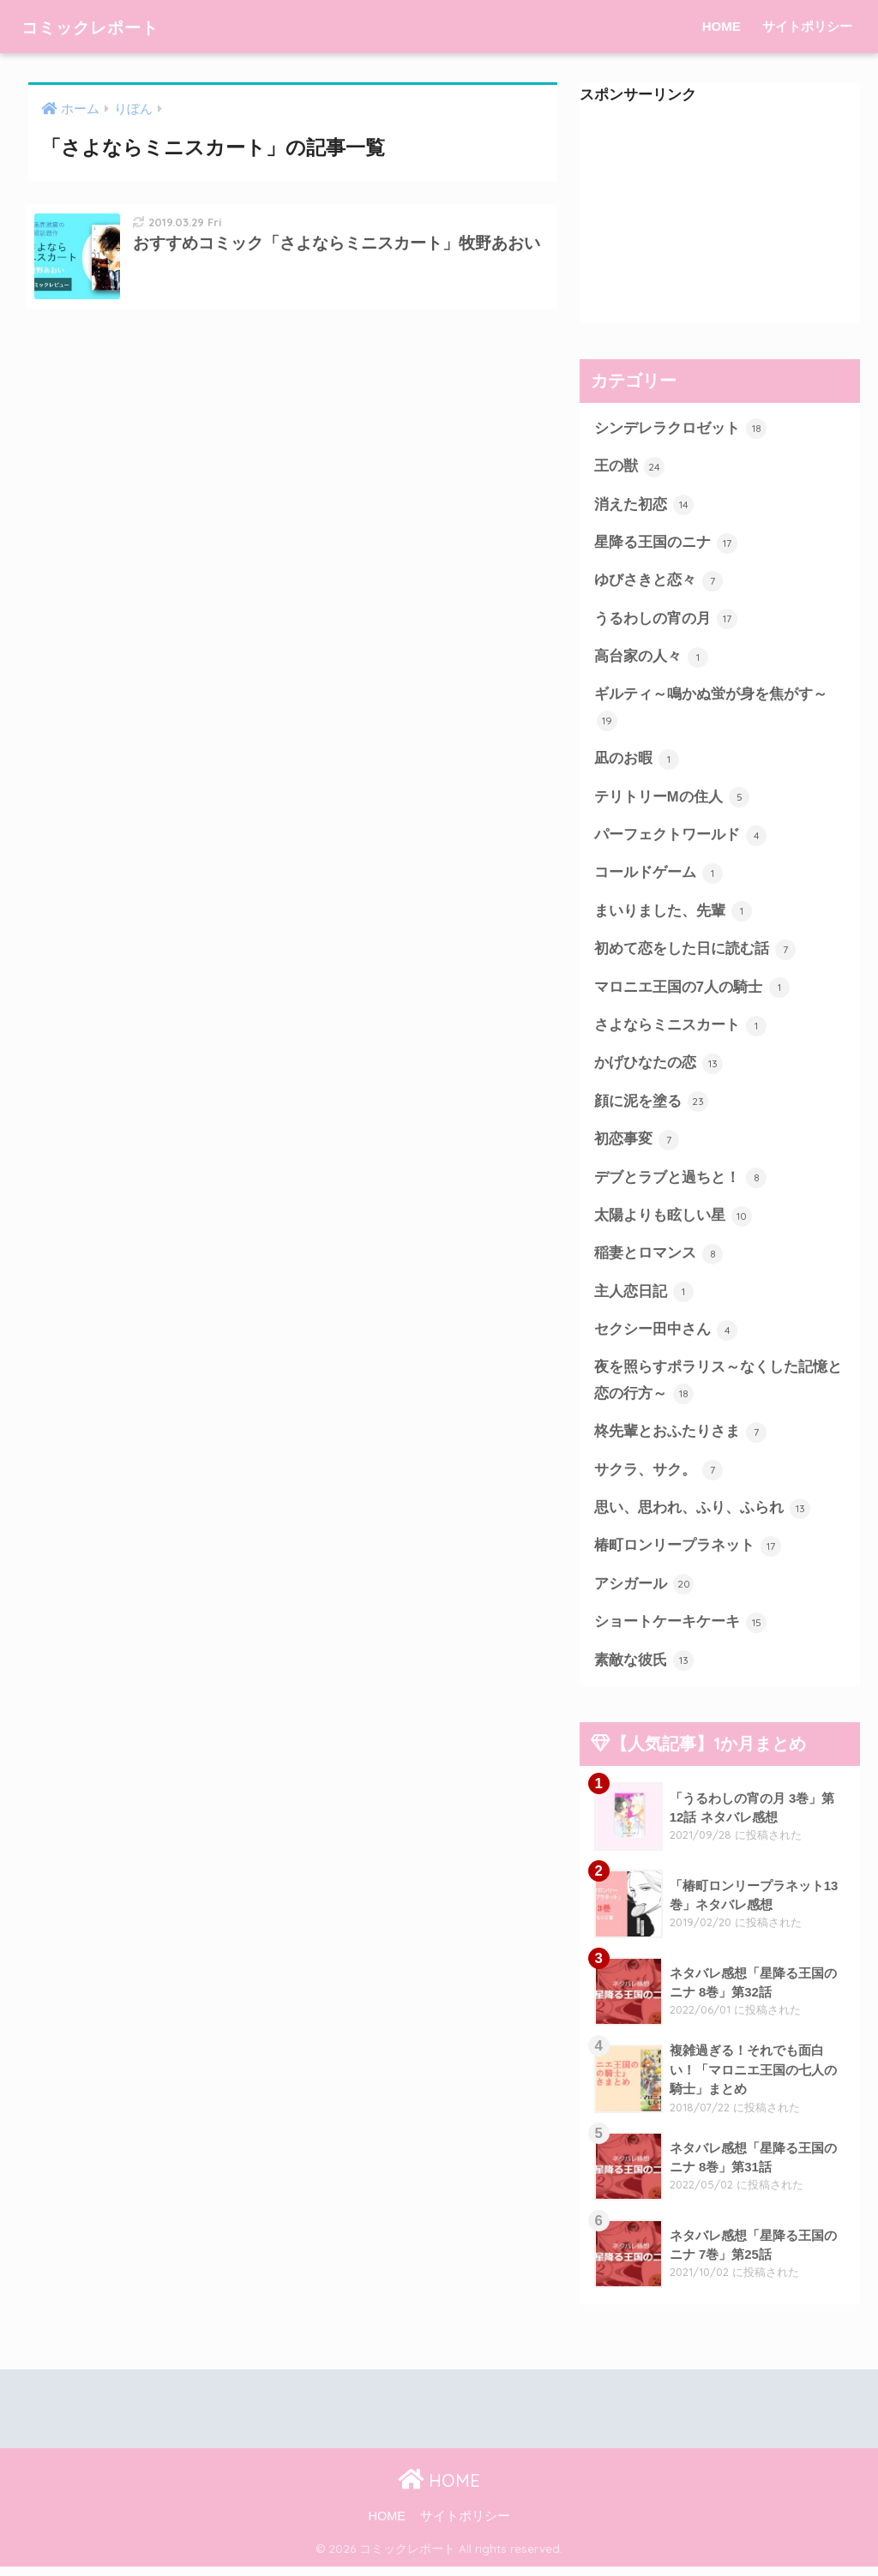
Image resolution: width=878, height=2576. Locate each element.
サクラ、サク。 (659, 1478)
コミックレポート (106, 26)
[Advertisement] (720, 216)
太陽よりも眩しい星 (673, 1221)
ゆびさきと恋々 (659, 582)
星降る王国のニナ (666, 543)
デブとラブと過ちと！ (680, 1183)
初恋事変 (637, 1145)
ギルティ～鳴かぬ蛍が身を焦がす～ (710, 711)
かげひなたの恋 (659, 1068)
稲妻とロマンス (659, 1260)
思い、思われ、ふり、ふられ (702, 1516)
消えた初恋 (644, 505)
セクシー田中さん (666, 1336)
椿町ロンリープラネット (688, 1554)
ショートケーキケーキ (680, 1631)
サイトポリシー (807, 26)
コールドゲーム (659, 877)
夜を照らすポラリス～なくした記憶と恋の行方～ (718, 1388)
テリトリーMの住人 (672, 800)
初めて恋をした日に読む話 (695, 953)
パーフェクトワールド (680, 838)
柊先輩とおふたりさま (680, 1439)
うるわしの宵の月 (666, 620)
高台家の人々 (651, 659)
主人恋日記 (644, 1298)
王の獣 (629, 467)
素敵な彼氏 (644, 1669)
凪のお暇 (637, 762)
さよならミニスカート (680, 1030)
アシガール (644, 1592)
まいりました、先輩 (673, 914)
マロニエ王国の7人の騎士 (692, 992)
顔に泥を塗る (651, 1106)
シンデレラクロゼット (680, 428)
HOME (721, 26)
